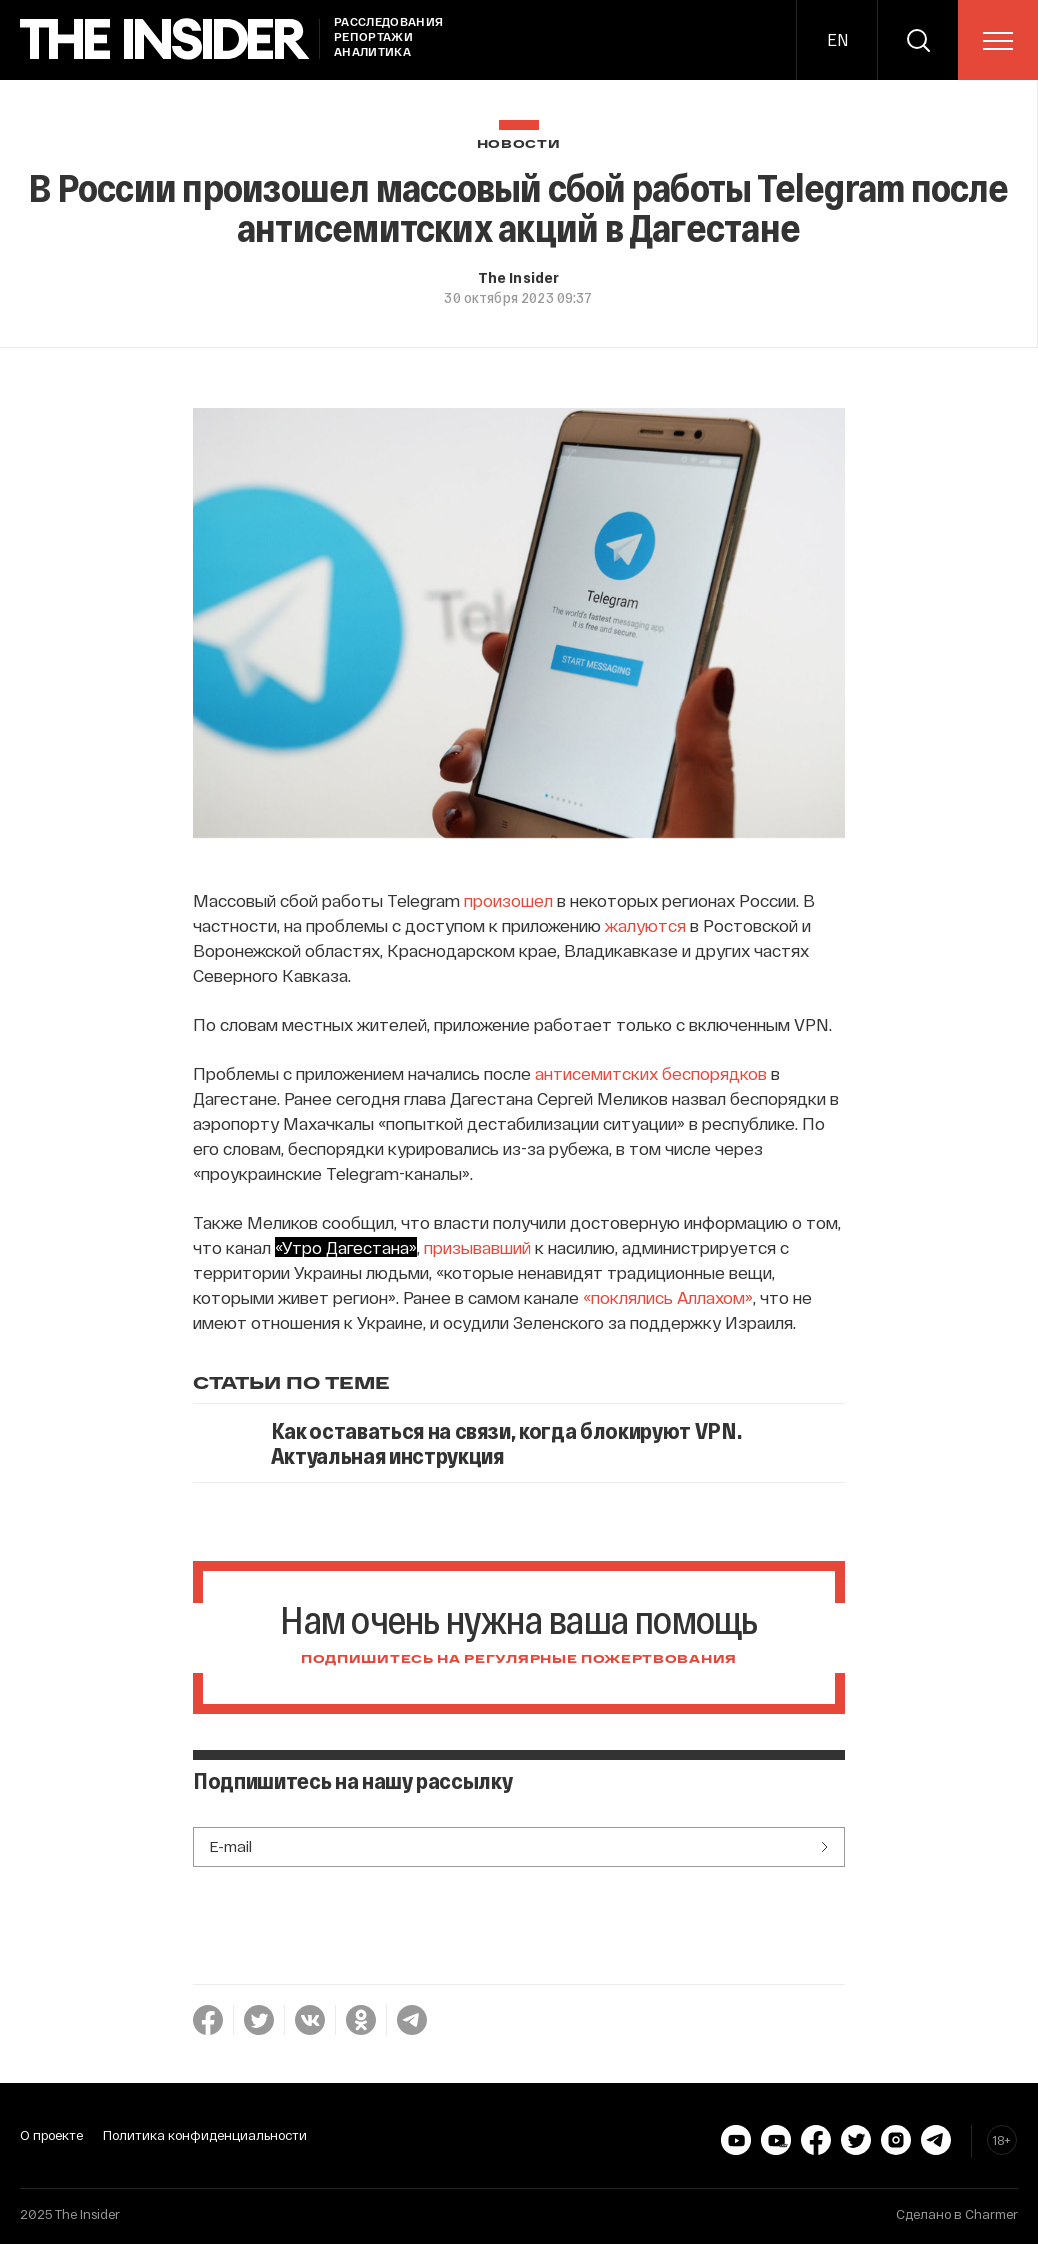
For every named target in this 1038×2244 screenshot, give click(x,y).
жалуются (645, 925)
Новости (519, 144)
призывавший (477, 1247)
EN (837, 39)
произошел (508, 900)
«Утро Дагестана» (346, 1247)
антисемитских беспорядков (651, 1073)
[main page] (165, 39)
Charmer (991, 2214)
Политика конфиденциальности (205, 2135)
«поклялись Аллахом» (668, 1297)
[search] (918, 40)
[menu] (998, 41)
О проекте (51, 2135)
